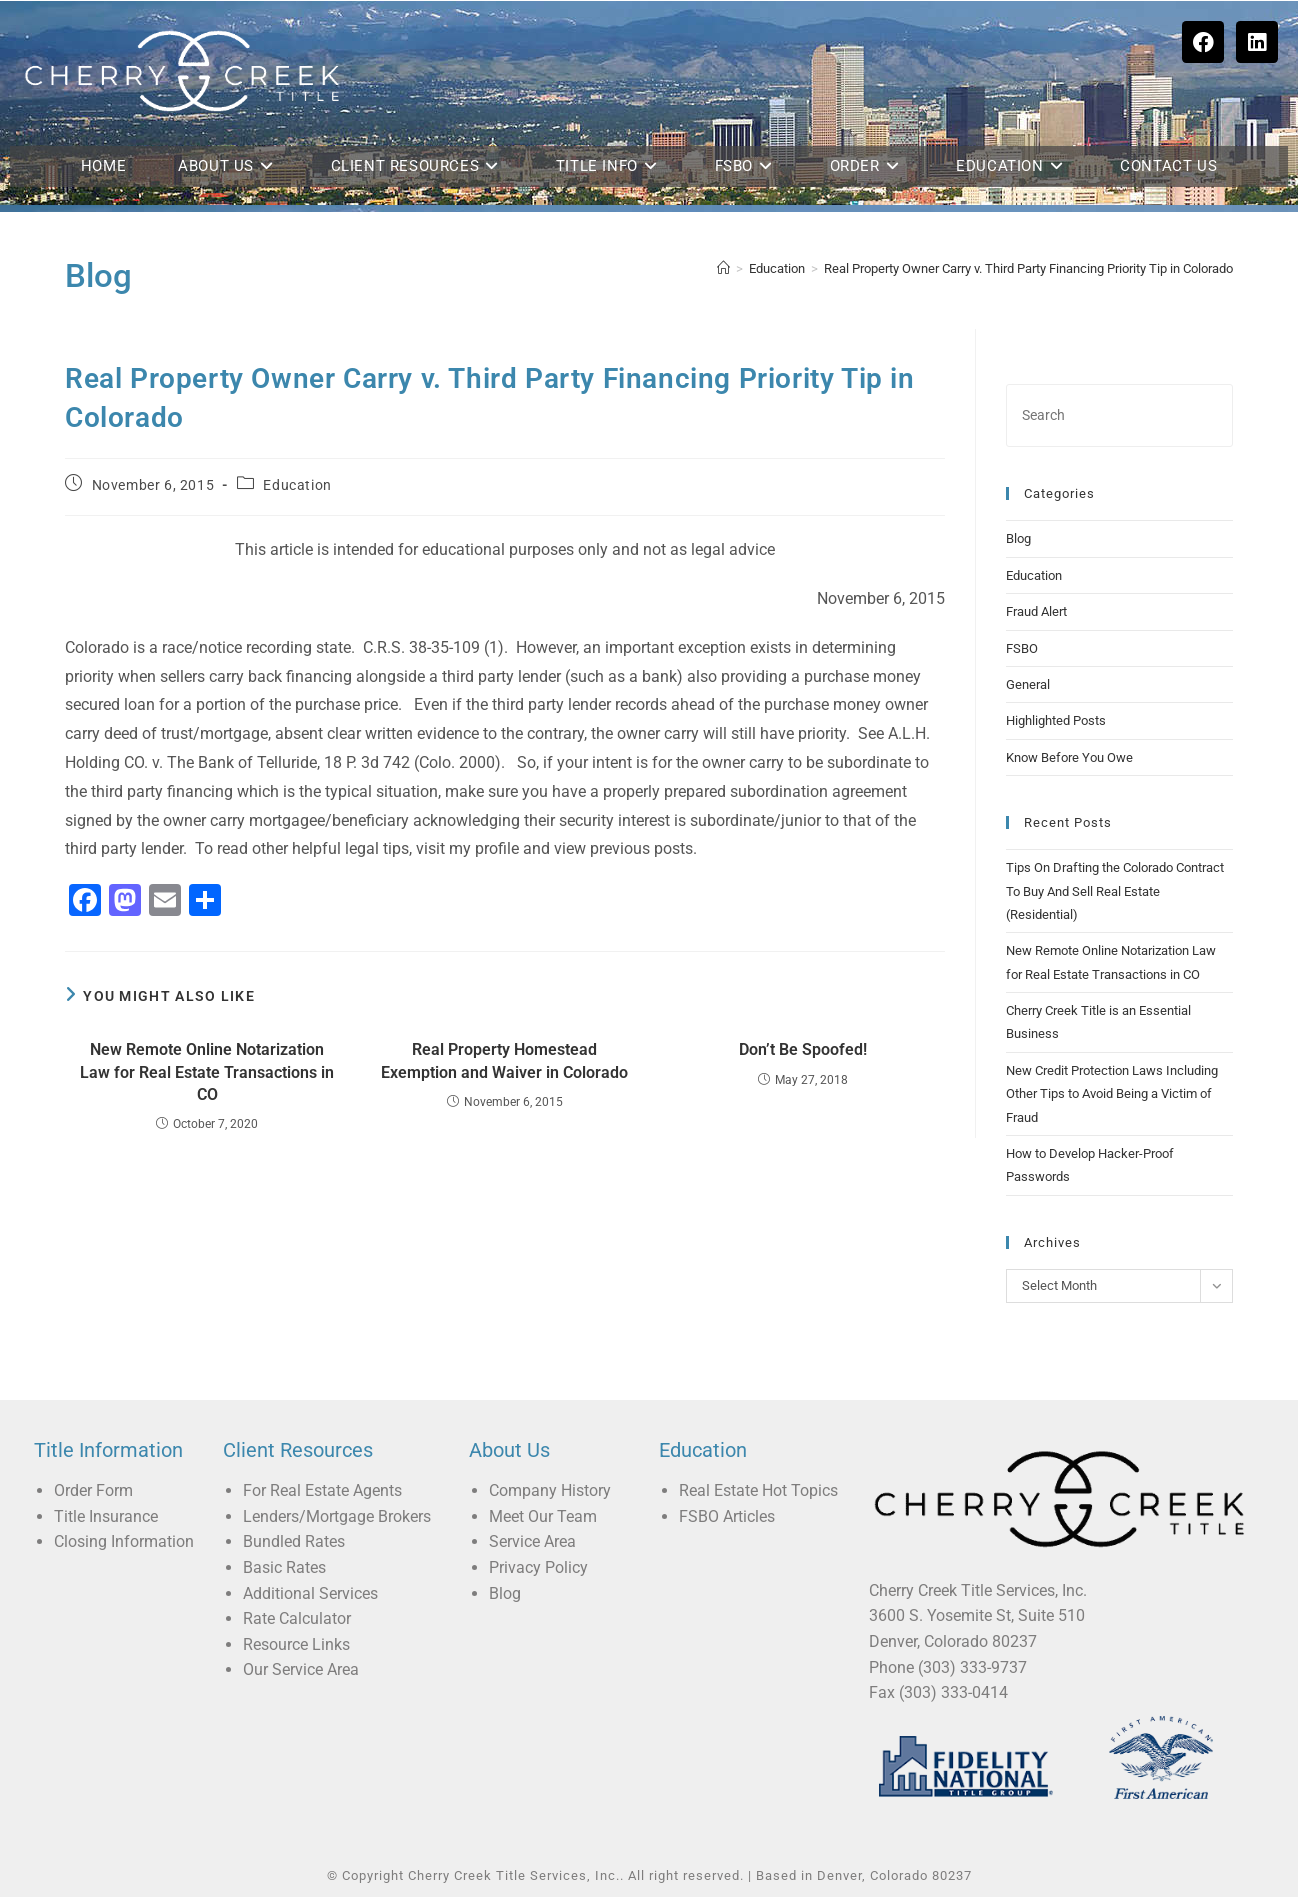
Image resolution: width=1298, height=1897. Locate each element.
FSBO (1022, 648)
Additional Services (310, 1593)
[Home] (723, 268)
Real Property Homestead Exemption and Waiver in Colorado (504, 1060)
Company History (550, 1490)
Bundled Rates (294, 1541)
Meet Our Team (543, 1516)
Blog (1018, 538)
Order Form (93, 1490)
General (1028, 684)
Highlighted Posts (1056, 720)
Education (297, 485)
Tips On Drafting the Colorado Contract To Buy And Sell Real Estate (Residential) (1115, 891)
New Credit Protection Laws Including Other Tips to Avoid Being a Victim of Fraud (1112, 1094)
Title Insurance (106, 1516)
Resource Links (296, 1644)
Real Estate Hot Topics (758, 1490)
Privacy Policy (538, 1567)
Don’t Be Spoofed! (803, 1049)
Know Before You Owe (1069, 757)
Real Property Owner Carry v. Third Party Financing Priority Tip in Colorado (1028, 268)
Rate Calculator (297, 1618)
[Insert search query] (1119, 415)
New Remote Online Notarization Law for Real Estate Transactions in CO (207, 1072)
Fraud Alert (1036, 611)
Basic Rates (284, 1567)
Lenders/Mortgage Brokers (337, 1516)
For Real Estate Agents (322, 1490)
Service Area (532, 1541)
